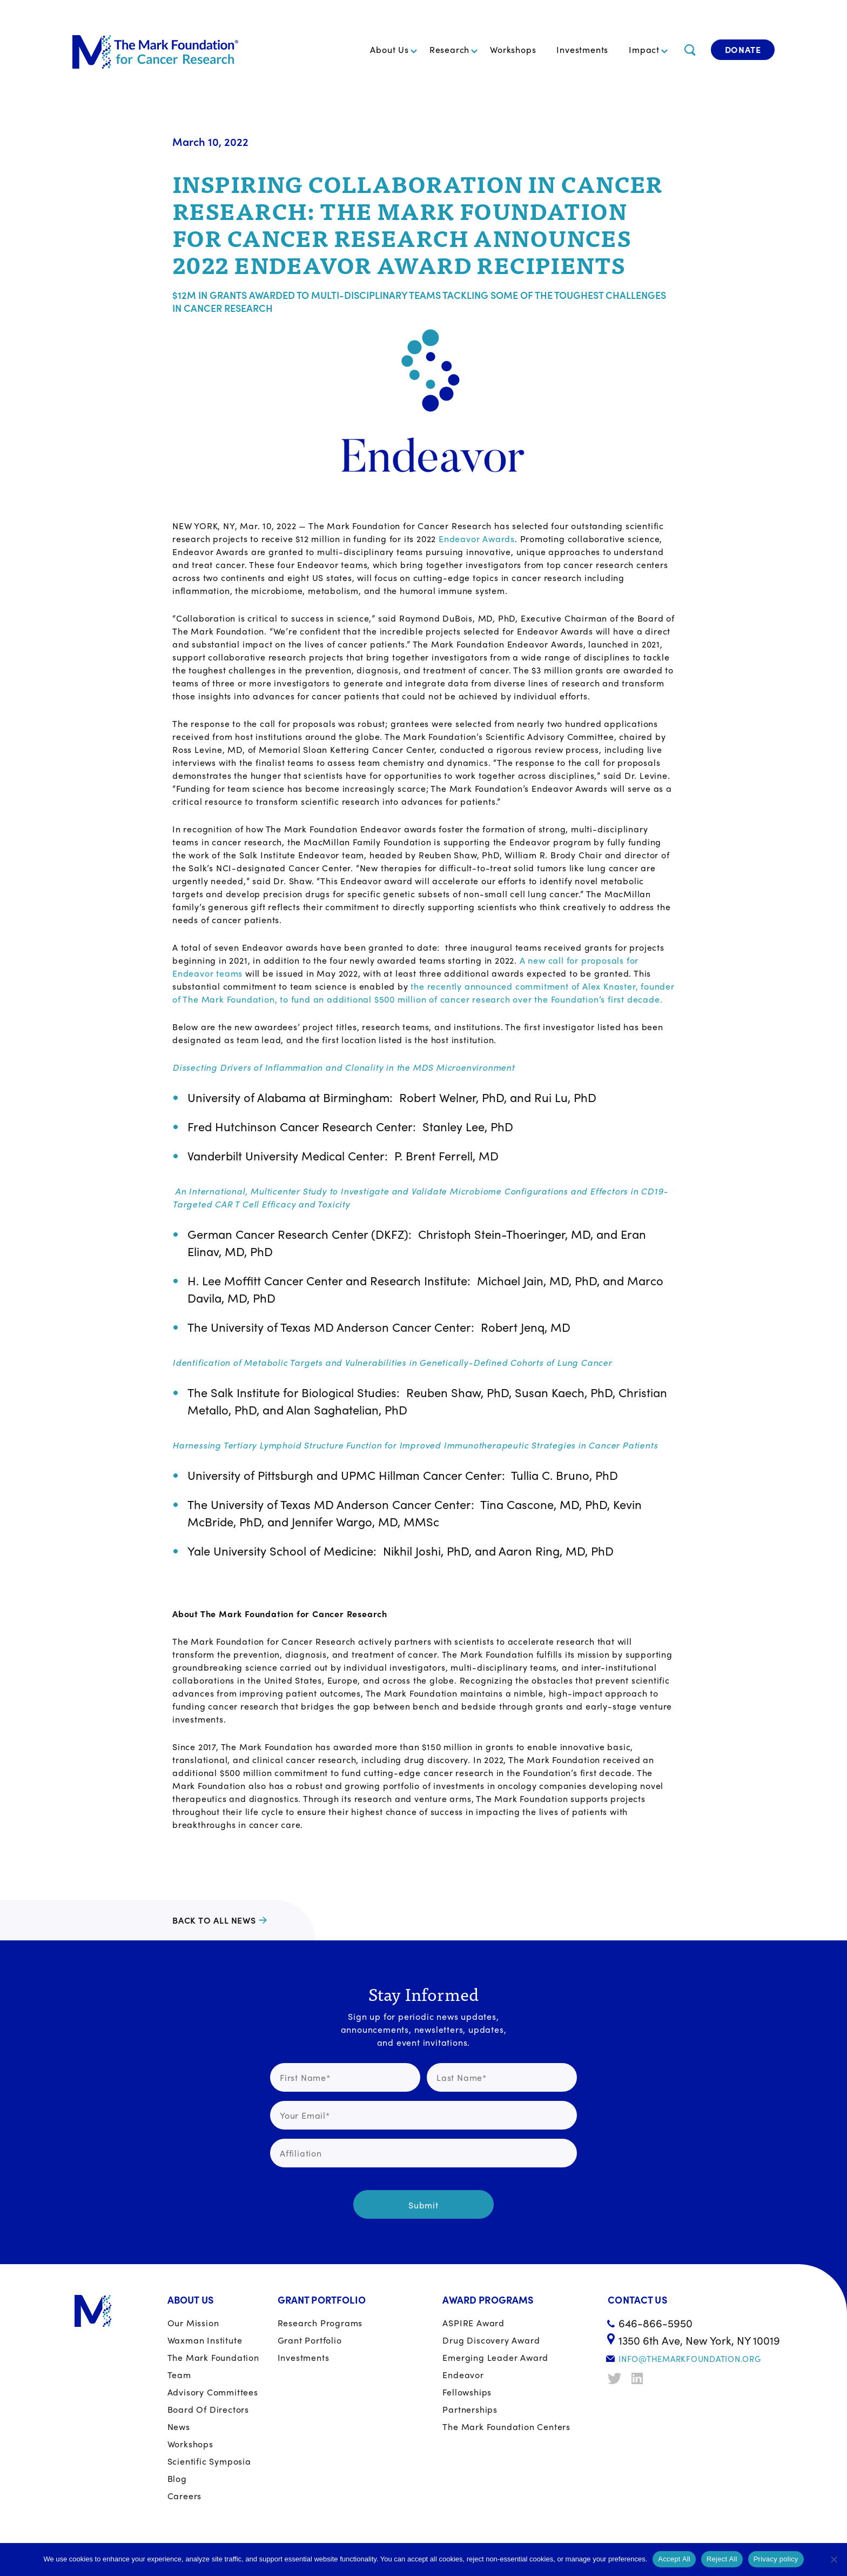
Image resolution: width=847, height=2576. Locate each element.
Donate (743, 49)
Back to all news (214, 1920)
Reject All (722, 2559)
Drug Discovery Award (491, 2340)
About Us (389, 49)
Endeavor (462, 2374)
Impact (644, 49)
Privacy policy (776, 2559)
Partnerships (470, 2409)
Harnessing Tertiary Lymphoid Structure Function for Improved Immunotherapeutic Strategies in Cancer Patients (414, 1445)
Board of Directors (208, 2409)
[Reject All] (833, 2559)
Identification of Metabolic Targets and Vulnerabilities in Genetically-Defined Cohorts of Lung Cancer (392, 1362)
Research (449, 49)
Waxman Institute (205, 2340)
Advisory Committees (212, 2392)
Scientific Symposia (209, 2461)
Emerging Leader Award (495, 2357)
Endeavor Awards (477, 538)
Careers (184, 2496)
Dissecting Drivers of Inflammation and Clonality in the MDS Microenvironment (343, 1067)
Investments (582, 49)
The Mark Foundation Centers (506, 2426)
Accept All (674, 2559)
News (178, 2426)
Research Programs (320, 2323)
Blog (177, 2478)
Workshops (513, 49)
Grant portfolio (310, 2340)
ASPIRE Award (473, 2323)
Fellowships (467, 2392)
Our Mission (193, 2323)
